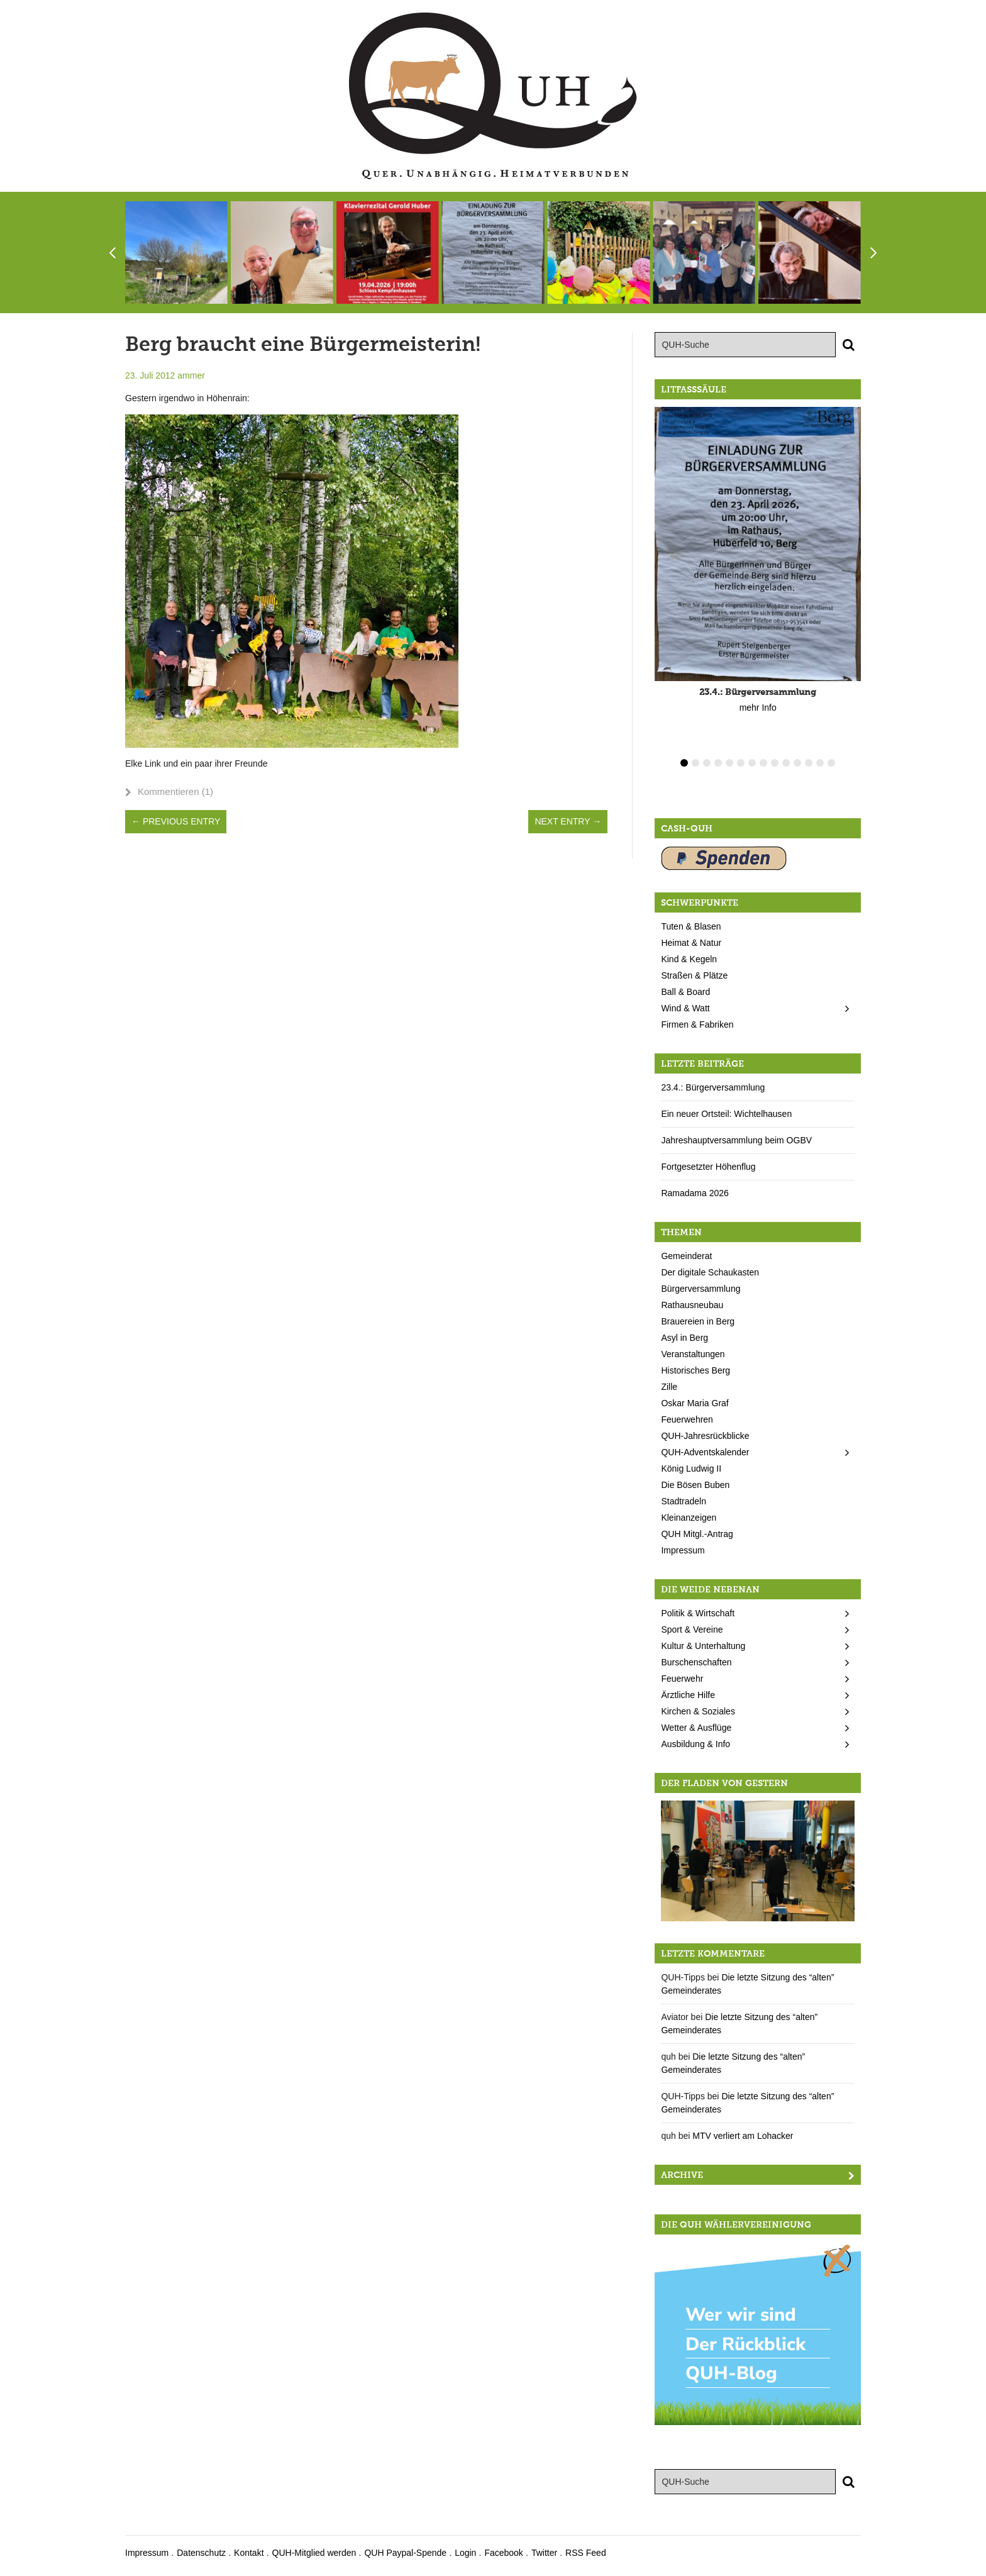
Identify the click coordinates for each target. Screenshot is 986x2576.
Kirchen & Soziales (698, 1711)
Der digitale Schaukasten (710, 1272)
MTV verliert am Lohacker (742, 2136)
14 (831, 763)
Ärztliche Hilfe (688, 1695)
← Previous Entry (175, 821)
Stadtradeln (683, 1501)
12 (808, 763)
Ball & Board (685, 992)
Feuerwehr (682, 1679)
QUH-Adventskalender (705, 1452)
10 (786, 763)
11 (797, 763)
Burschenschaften (696, 1662)
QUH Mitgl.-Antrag (697, 1534)
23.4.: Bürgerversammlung (713, 1087)
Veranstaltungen (692, 1354)
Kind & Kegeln (689, 959)
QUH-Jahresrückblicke (705, 1436)
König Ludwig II (691, 1468)
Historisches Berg (695, 1370)
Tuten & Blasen (691, 926)
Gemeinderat (686, 1256)
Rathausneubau (692, 1305)
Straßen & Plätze (694, 975)
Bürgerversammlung (700, 1289)
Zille (669, 1387)
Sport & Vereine (692, 1629)
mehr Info (758, 707)
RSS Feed (585, 2553)
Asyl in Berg (684, 1338)
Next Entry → (568, 821)
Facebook (503, 2553)
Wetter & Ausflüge (696, 1728)
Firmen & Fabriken (697, 1024)
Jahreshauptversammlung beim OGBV (736, 1140)
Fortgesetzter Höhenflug (708, 1167)
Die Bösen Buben (695, 1485)
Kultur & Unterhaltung (703, 1646)
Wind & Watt (685, 1008)
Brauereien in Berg (697, 1321)
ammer (191, 375)
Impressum (682, 1550)
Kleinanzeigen (688, 1518)
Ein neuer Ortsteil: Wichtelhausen (726, 1114)
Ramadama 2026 (694, 1193)
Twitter (544, 2553)
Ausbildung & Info (695, 1744)
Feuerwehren (687, 1419)
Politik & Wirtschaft (697, 1613)
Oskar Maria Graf (694, 1403)
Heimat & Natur (691, 943)
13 (820, 763)
